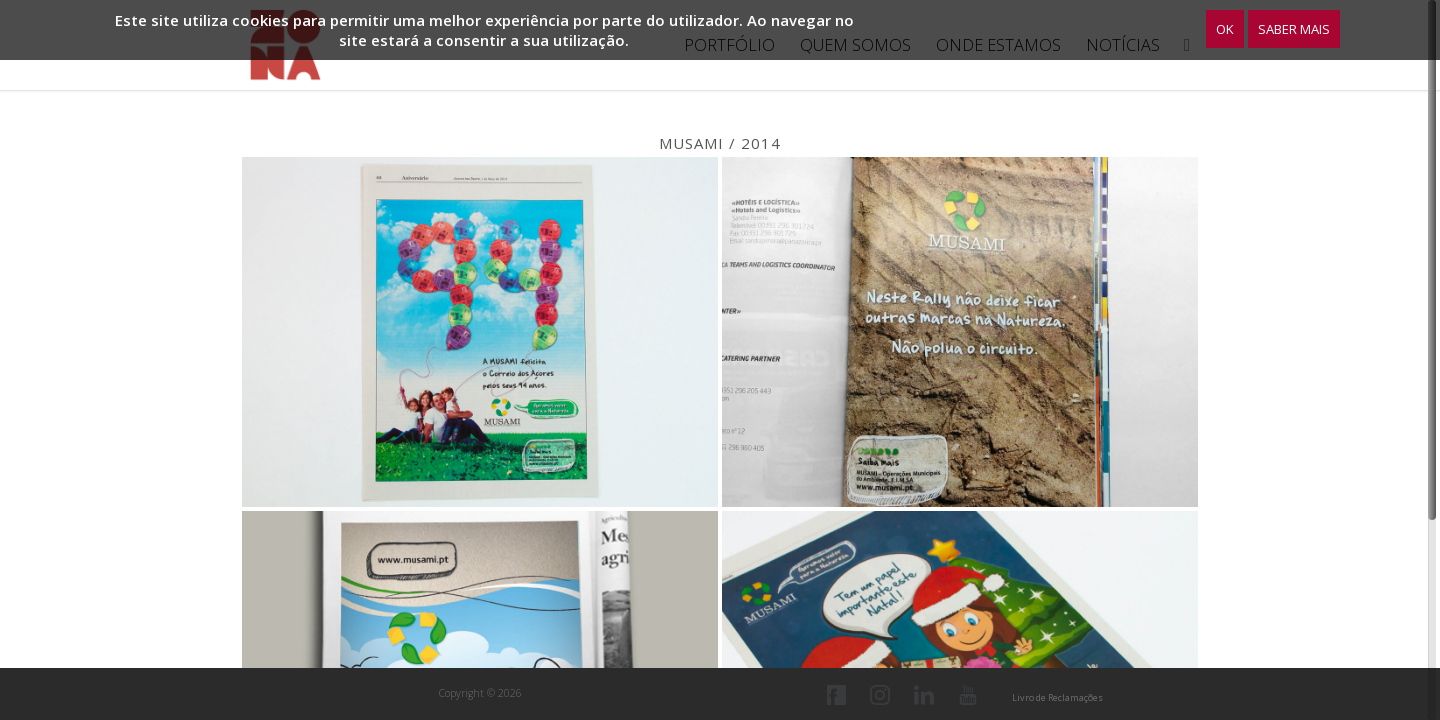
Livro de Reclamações (1057, 697)
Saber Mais (1294, 29)
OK (1225, 29)
